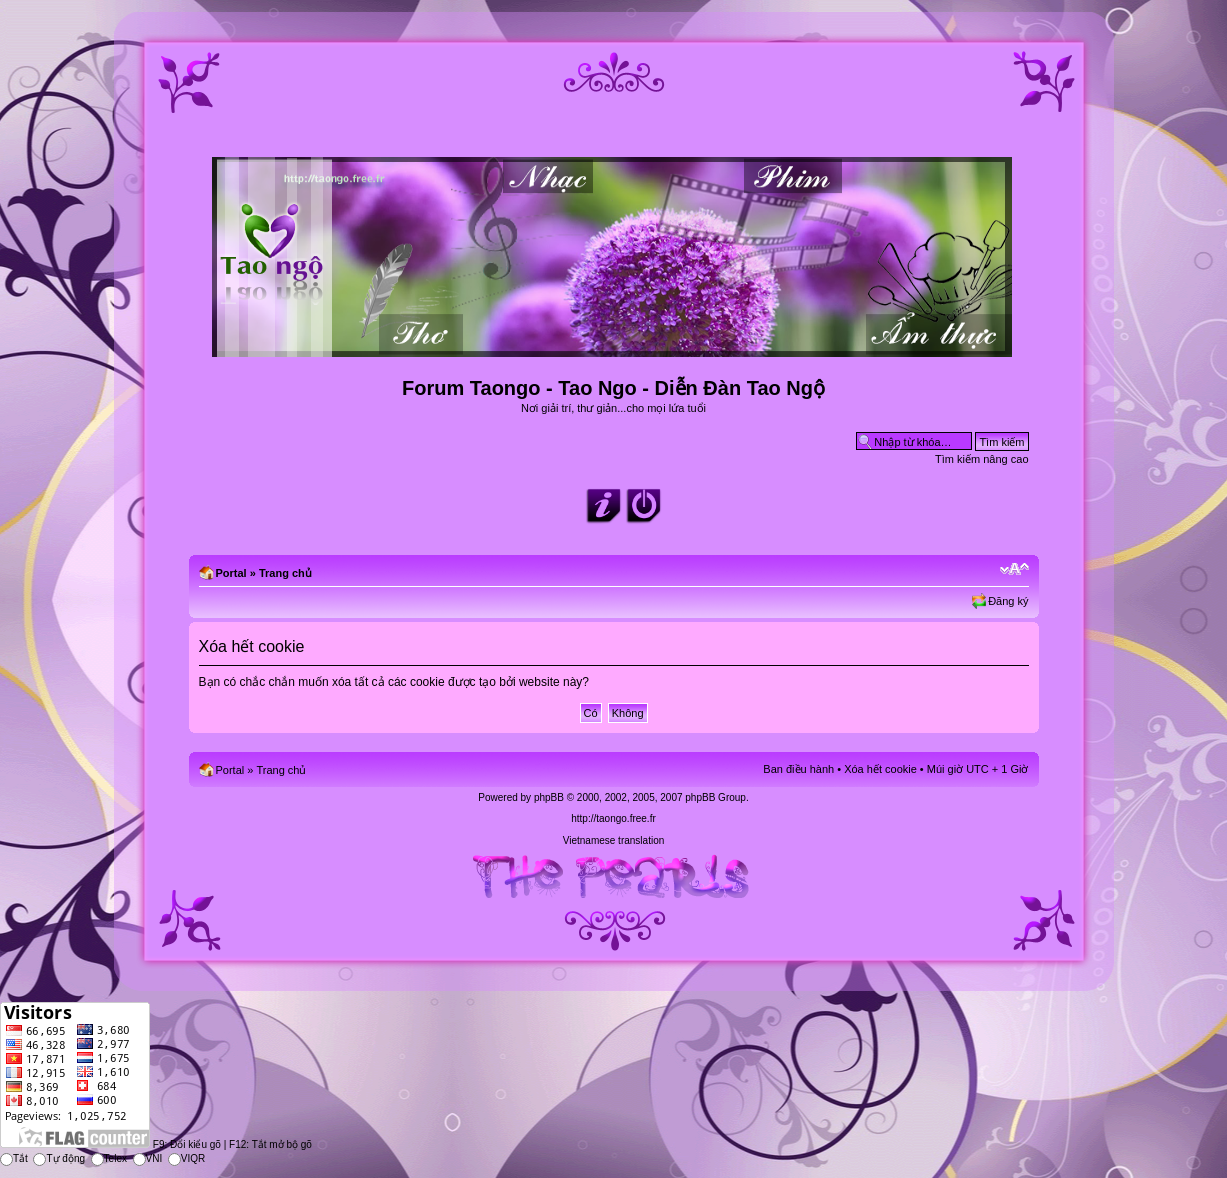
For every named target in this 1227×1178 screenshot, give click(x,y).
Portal (231, 573)
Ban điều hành (798, 769)
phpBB (549, 797)
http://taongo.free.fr (613, 818)
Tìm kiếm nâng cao (981, 459)
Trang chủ (285, 573)
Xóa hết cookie (880, 769)
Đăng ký (1008, 601)
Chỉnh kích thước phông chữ (1014, 569)
